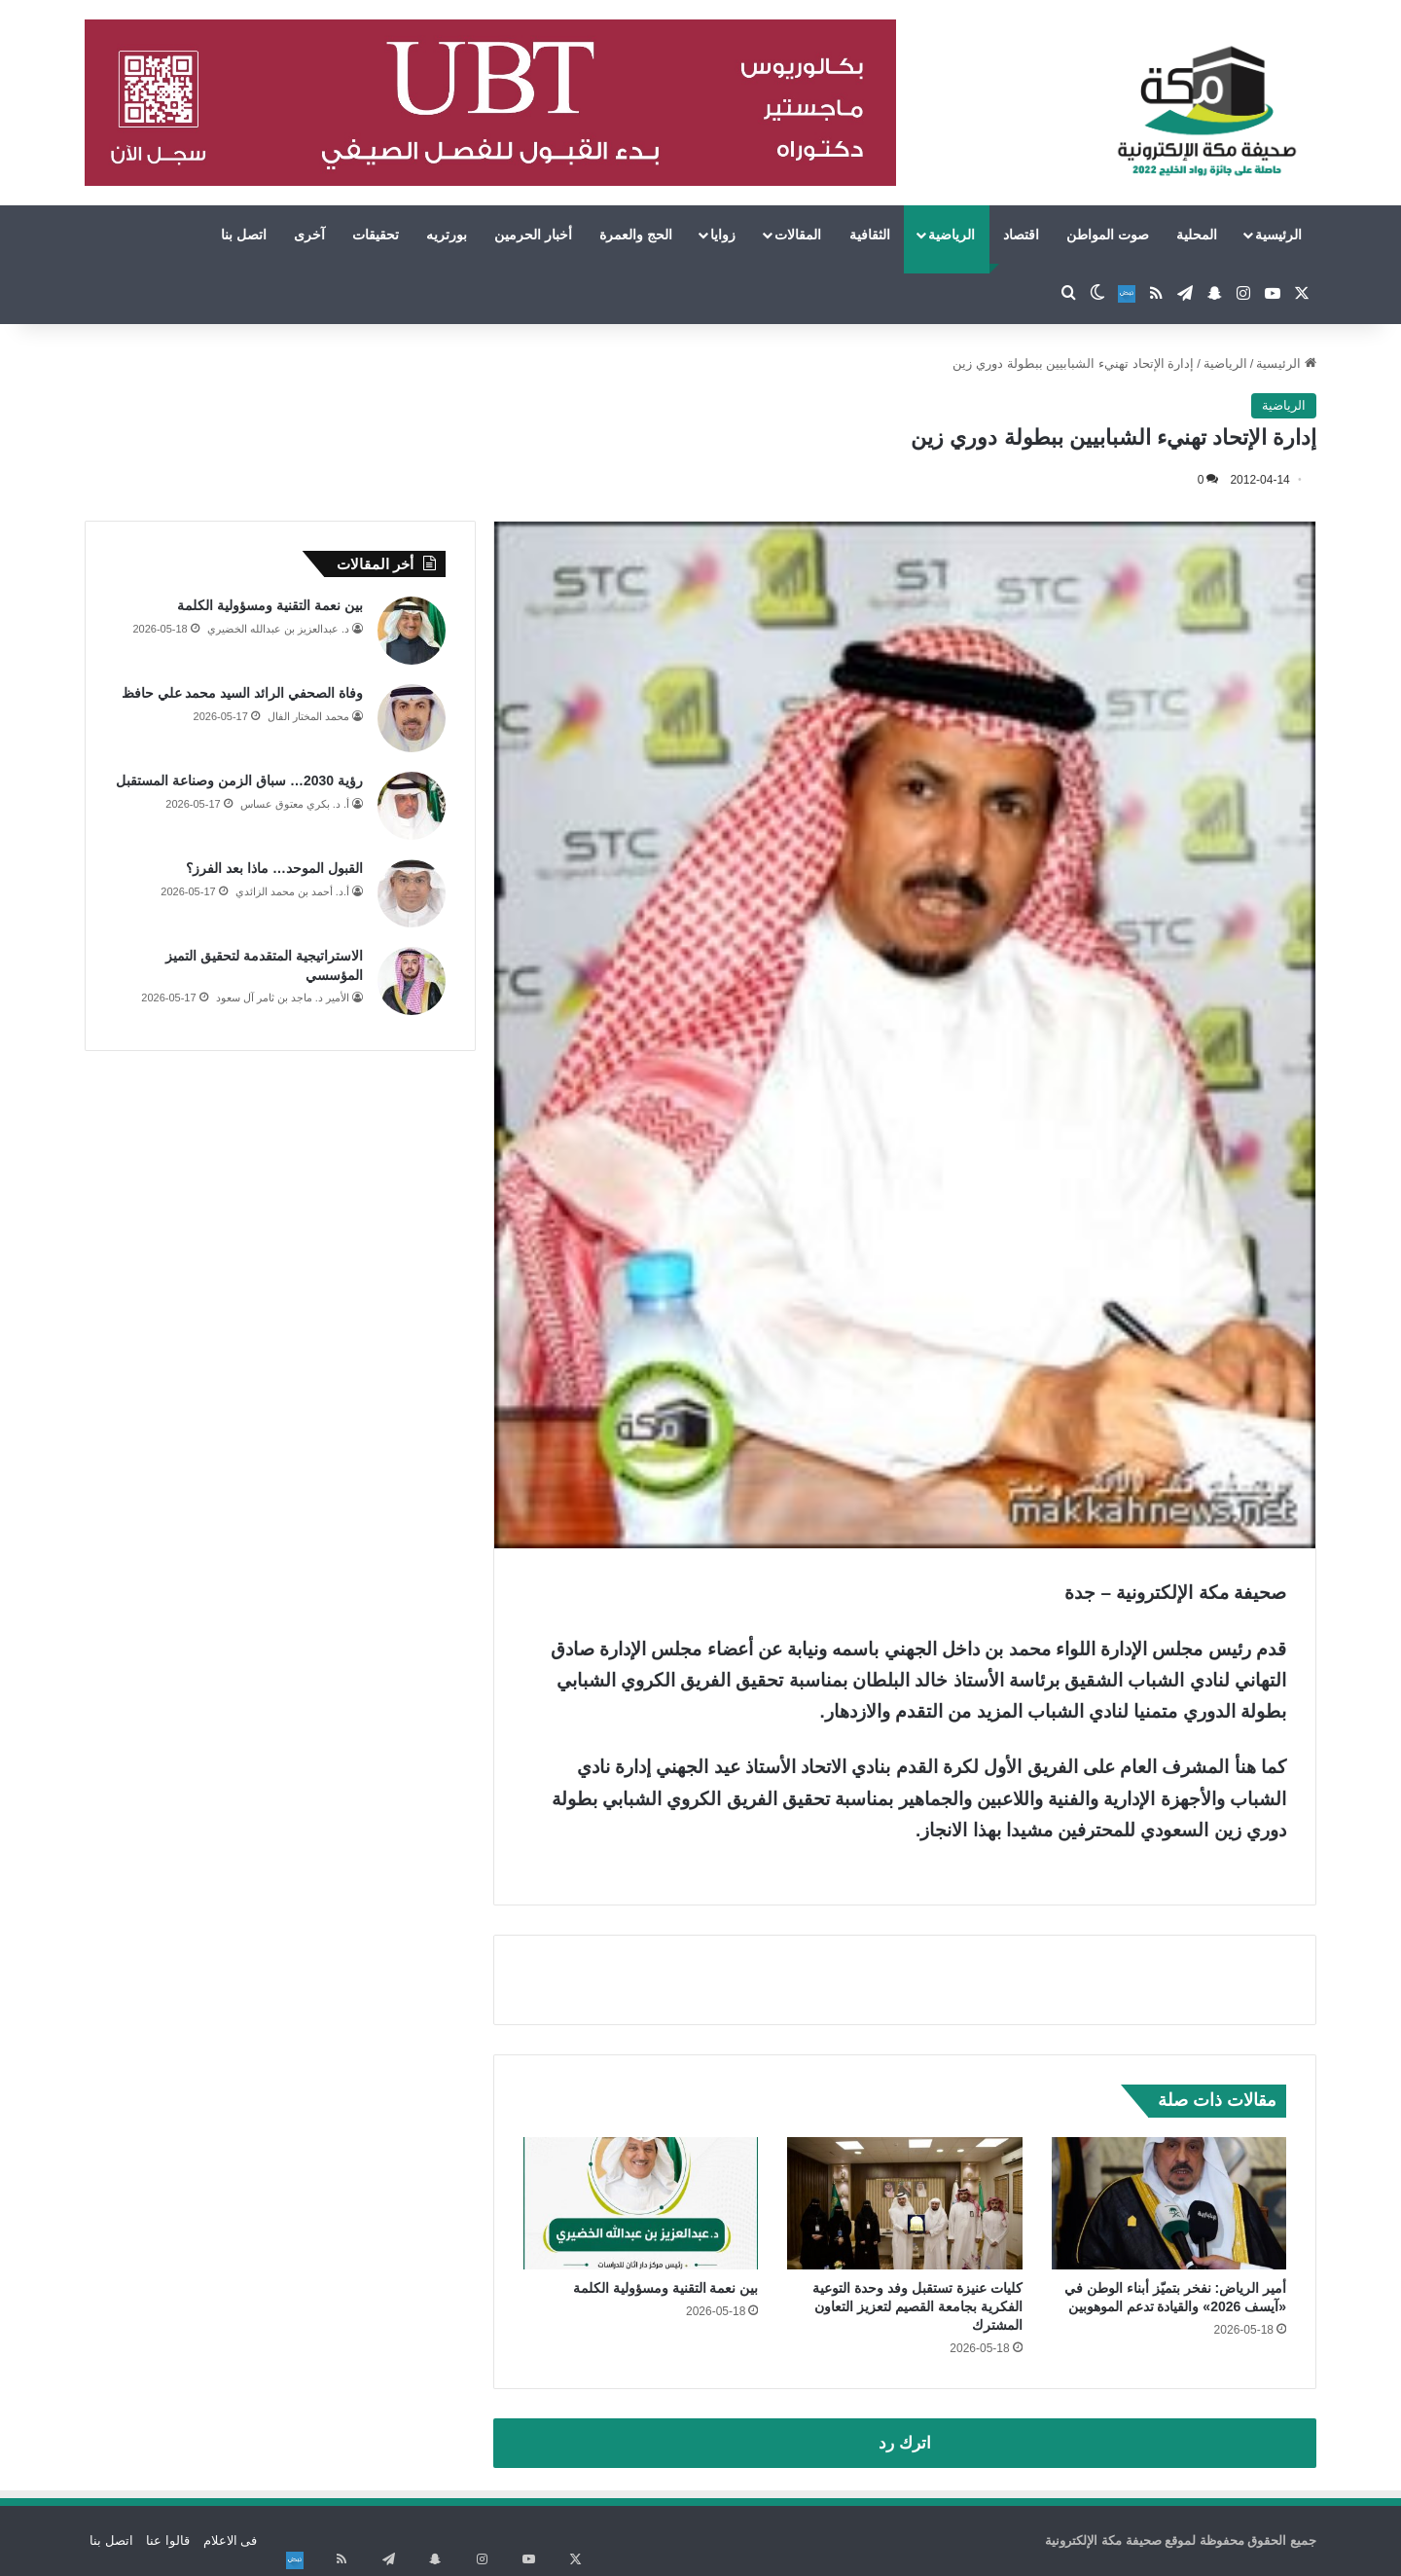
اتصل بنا (244, 234)
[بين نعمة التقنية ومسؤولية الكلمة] (640, 2203)
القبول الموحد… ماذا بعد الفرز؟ (274, 868)
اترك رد (905, 2443)
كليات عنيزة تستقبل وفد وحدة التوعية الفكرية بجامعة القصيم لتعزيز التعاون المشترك (917, 2306)
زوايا (723, 234)
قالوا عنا (168, 2540)
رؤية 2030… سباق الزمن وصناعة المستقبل (239, 780)
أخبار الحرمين (533, 234)
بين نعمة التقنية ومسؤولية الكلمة (666, 2288)
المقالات (797, 234)
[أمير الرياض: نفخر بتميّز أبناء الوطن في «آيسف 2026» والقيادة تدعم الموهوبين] (1169, 2203)
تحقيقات (375, 234)
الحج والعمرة (635, 234)
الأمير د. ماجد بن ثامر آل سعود (282, 997)
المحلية (1196, 234)
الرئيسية (1278, 234)
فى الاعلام (230, 2540)
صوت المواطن (1107, 234)
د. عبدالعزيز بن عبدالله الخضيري (278, 629)
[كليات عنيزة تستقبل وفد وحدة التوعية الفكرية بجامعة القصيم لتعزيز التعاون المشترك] (904, 2203)
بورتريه (446, 234)
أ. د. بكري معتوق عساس (294, 804)
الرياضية (951, 234)
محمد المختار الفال (308, 716)
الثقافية (869, 234)
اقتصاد (1021, 234)
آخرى (309, 234)
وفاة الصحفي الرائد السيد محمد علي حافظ (242, 693)
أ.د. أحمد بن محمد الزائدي (292, 891)
